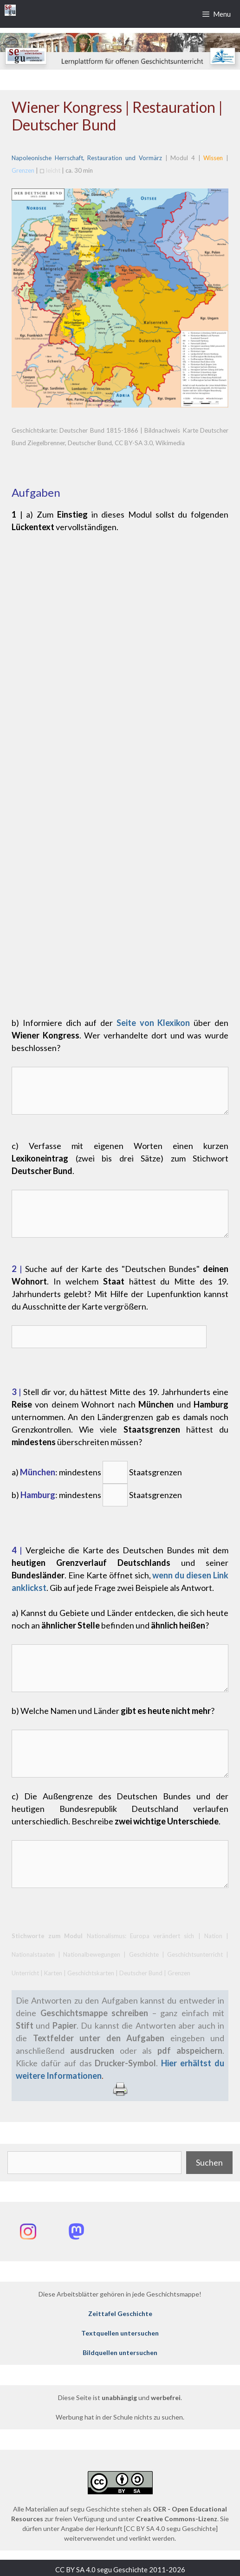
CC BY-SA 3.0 (134, 443)
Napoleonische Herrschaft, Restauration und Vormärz (87, 158)
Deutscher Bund (90, 443)
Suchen (209, 2162)
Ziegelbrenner (46, 443)
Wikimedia (169, 443)
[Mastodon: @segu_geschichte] (76, 2231)
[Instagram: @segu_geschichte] (27, 2231)
